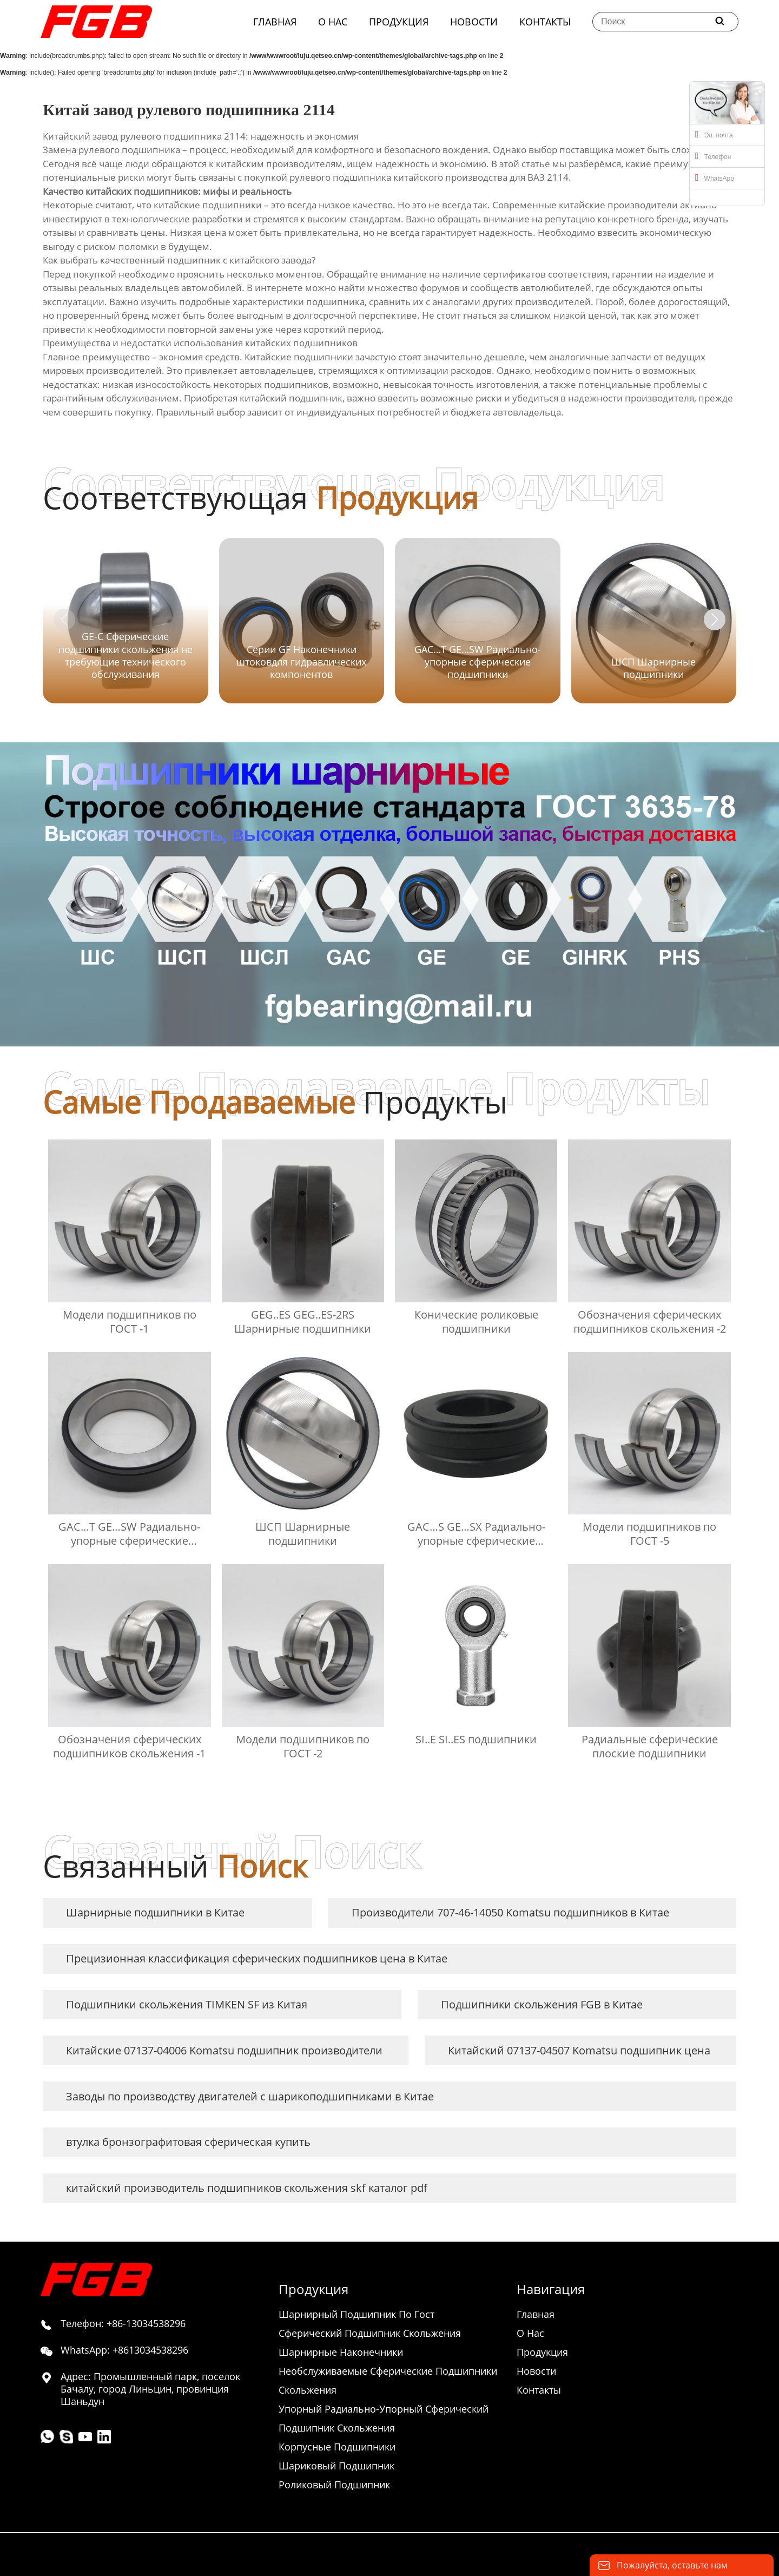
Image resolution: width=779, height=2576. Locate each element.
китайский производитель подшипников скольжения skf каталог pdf (246, 2187)
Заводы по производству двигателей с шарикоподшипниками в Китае (250, 2096)
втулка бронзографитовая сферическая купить (188, 2141)
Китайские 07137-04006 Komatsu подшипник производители (224, 2050)
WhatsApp (714, 177)
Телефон (713, 156)
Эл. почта (714, 134)
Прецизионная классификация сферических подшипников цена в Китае (256, 1958)
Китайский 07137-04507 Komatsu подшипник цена (579, 2050)
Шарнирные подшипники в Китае (155, 1912)
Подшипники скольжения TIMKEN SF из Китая (186, 2004)
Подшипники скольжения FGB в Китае (542, 2004)
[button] (714, 619)
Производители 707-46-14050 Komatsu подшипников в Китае (510, 1912)
